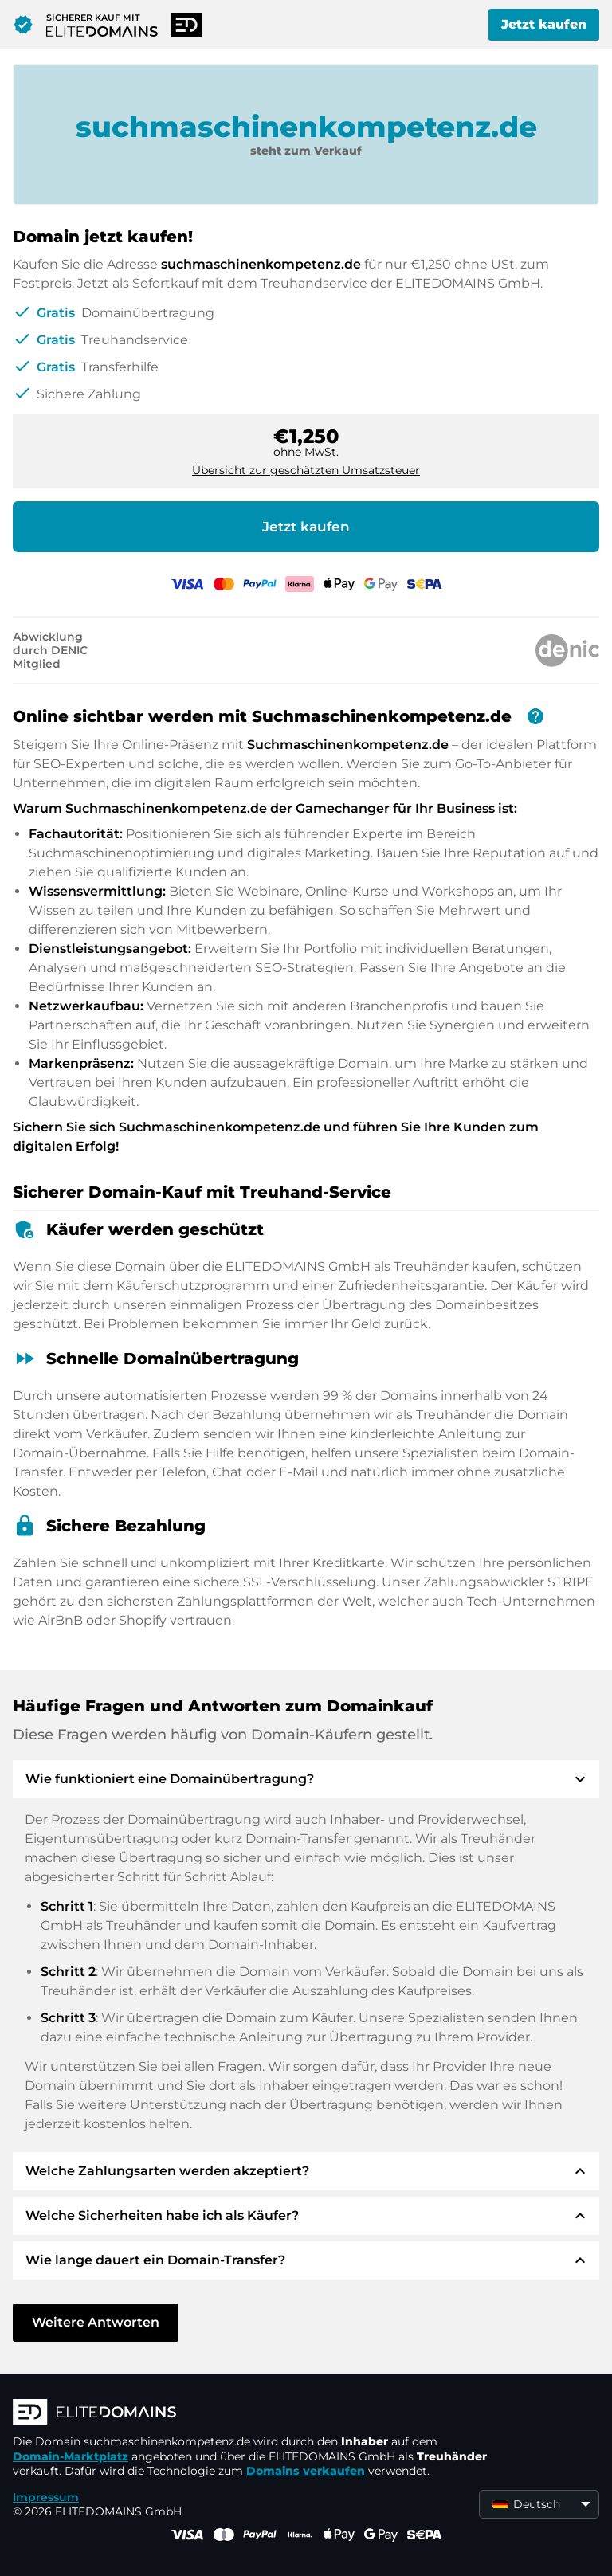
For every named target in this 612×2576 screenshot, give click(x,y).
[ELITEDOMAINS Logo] (252, 2413)
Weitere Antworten (95, 2322)
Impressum (46, 2497)
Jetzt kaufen (543, 24)
